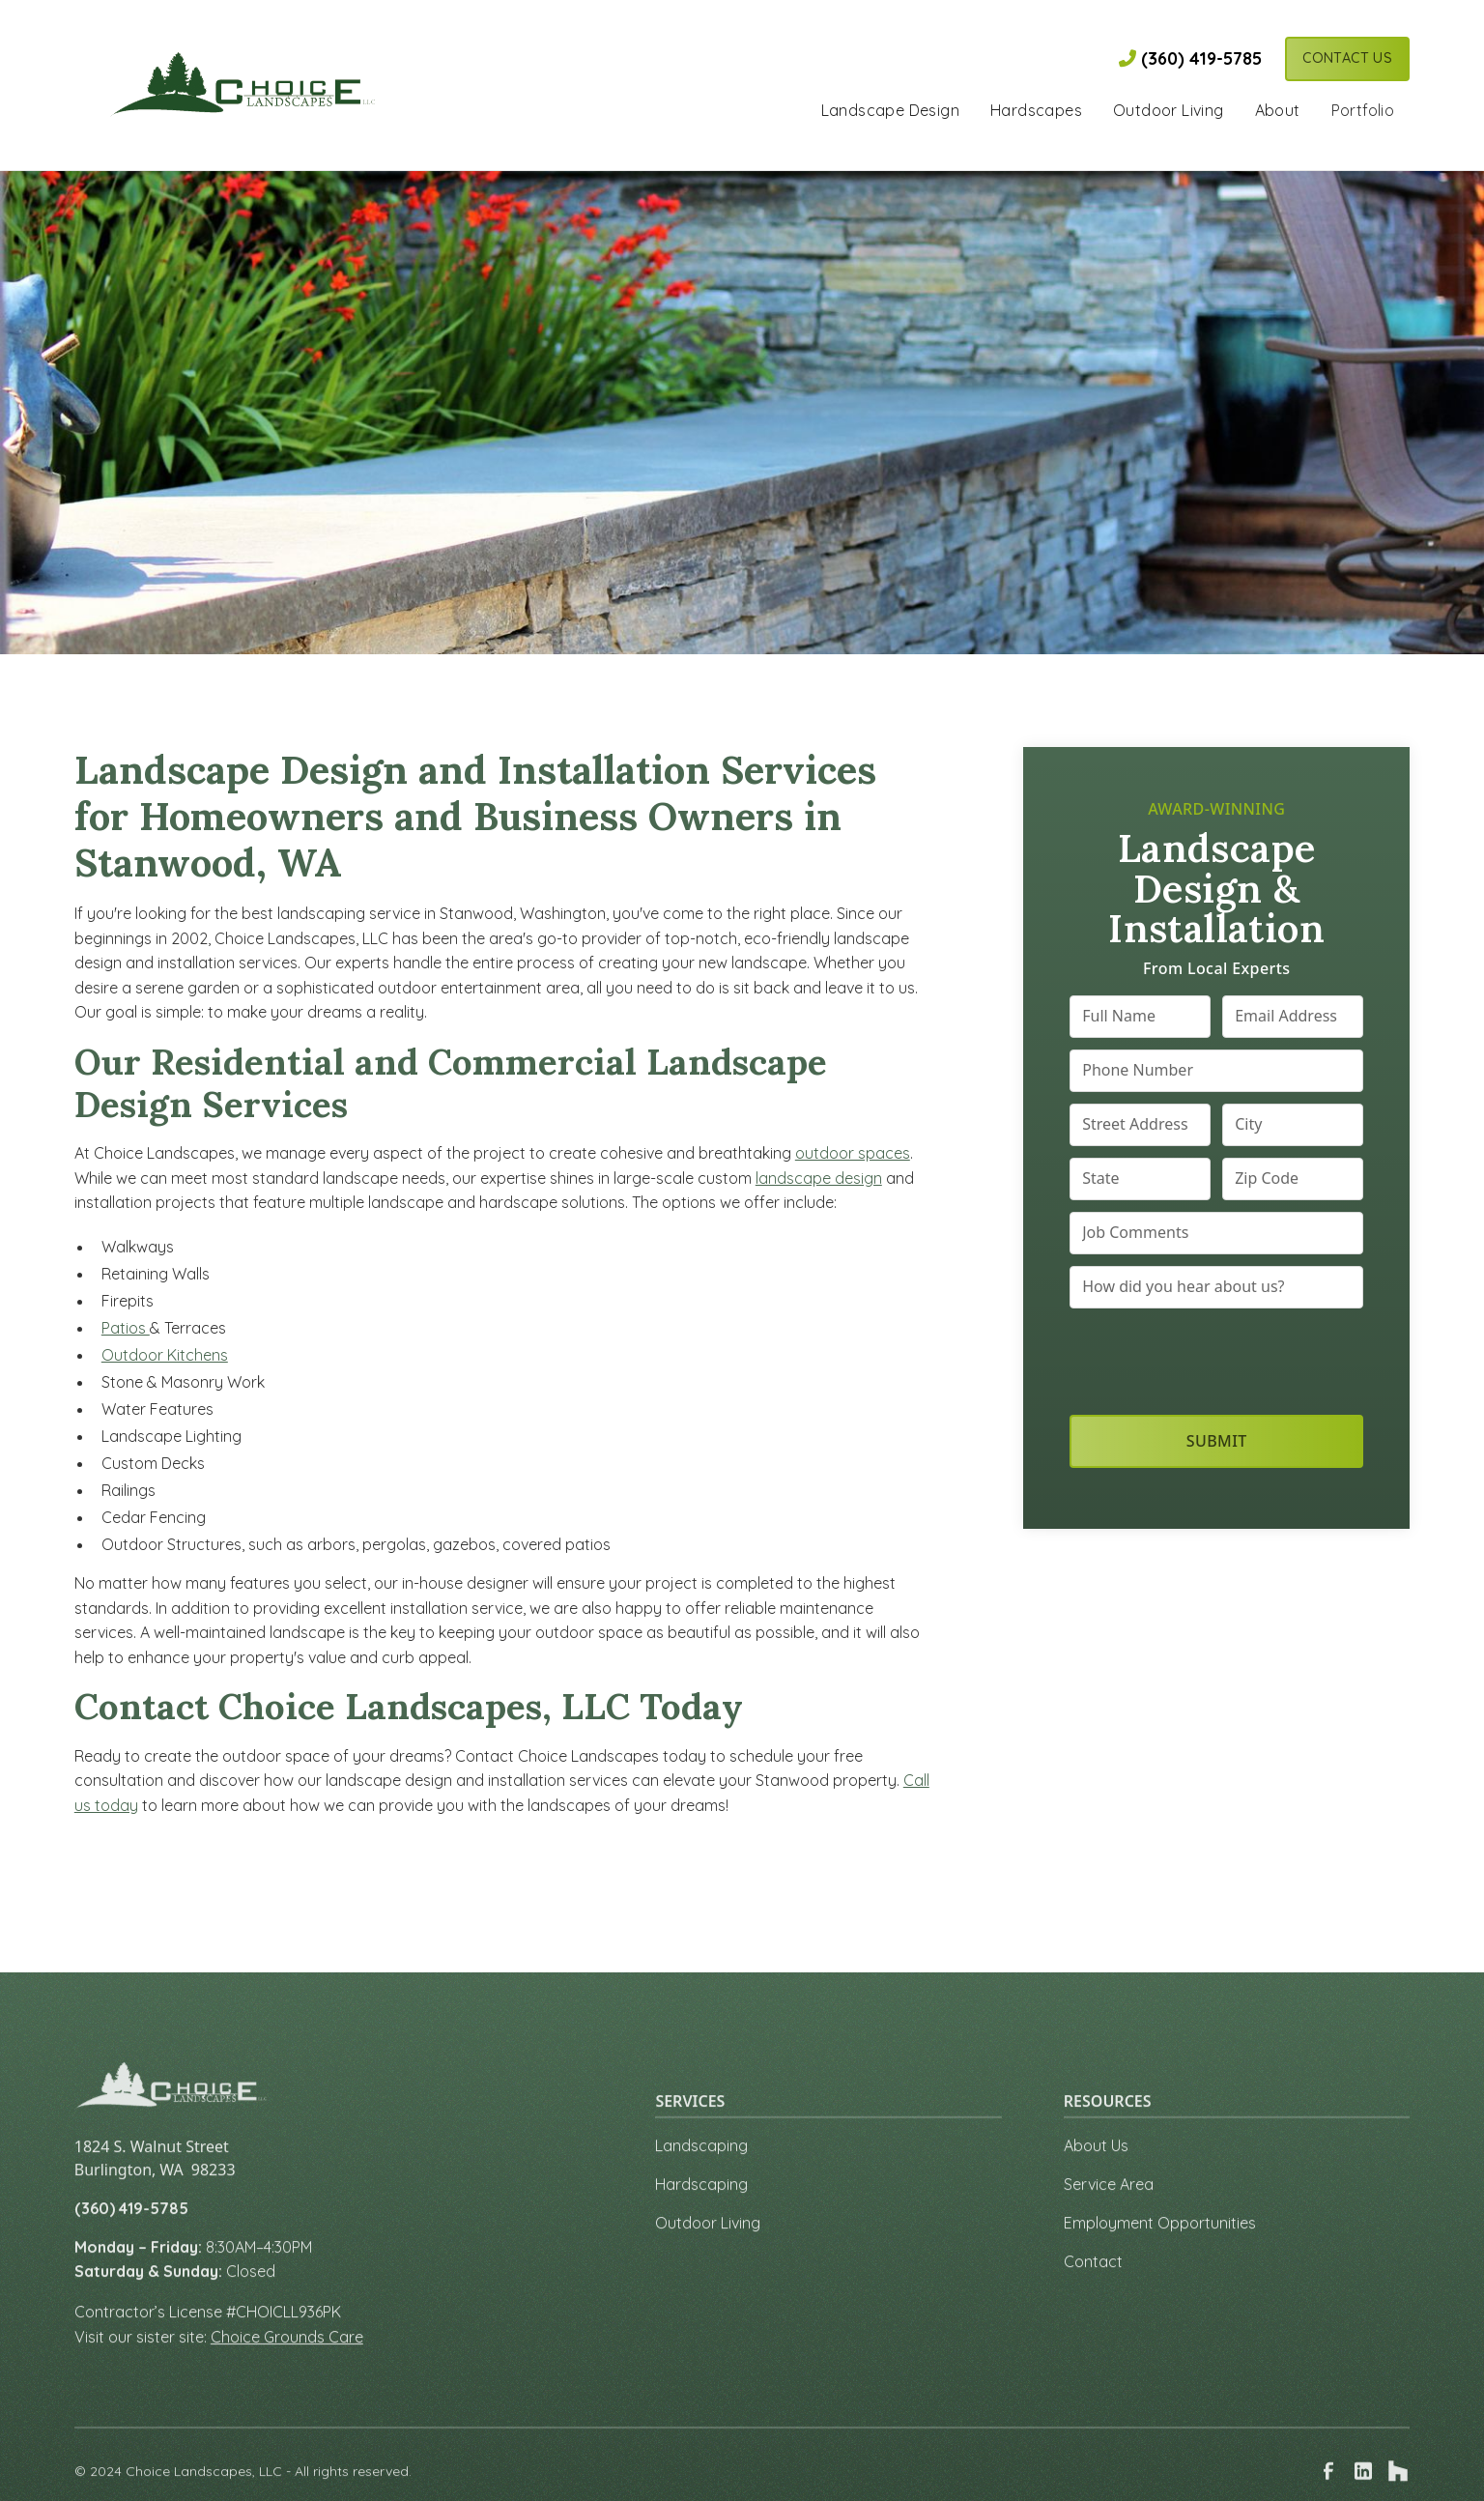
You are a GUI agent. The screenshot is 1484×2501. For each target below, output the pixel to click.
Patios (125, 1327)
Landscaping (701, 2176)
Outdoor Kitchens (164, 1355)
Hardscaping (701, 2215)
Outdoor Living (707, 2253)
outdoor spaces (852, 1153)
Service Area (1109, 2215)
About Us (1096, 2176)
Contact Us (1347, 58)
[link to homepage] (243, 84)
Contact (1093, 2292)
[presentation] (1216, 1357)
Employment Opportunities (1160, 2253)
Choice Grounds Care (287, 2366)
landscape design (819, 1178)
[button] (890, 112)
